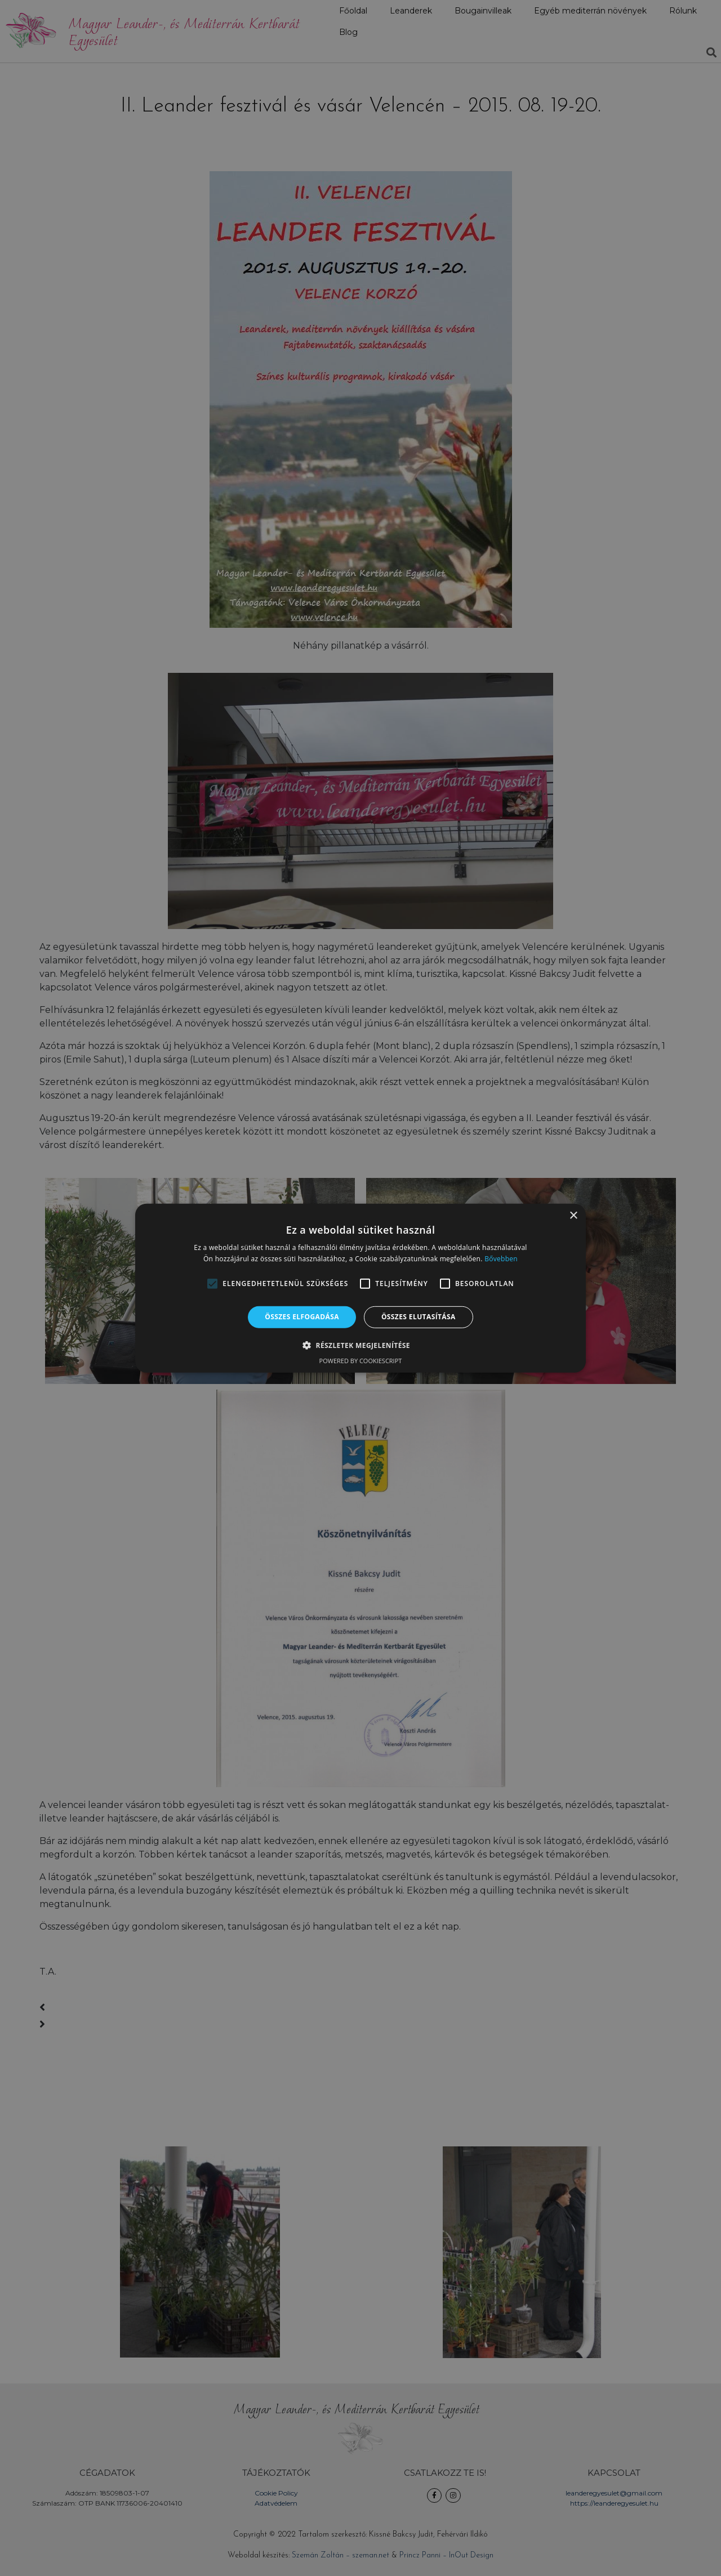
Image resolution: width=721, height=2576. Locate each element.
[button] (212, 1284)
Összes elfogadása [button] (302, 1317)
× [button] (573, 1215)
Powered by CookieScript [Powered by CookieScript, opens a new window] (360, 1360)
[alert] (360, 1288)
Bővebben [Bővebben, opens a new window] (501, 1259)
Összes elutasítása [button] (418, 1317)
